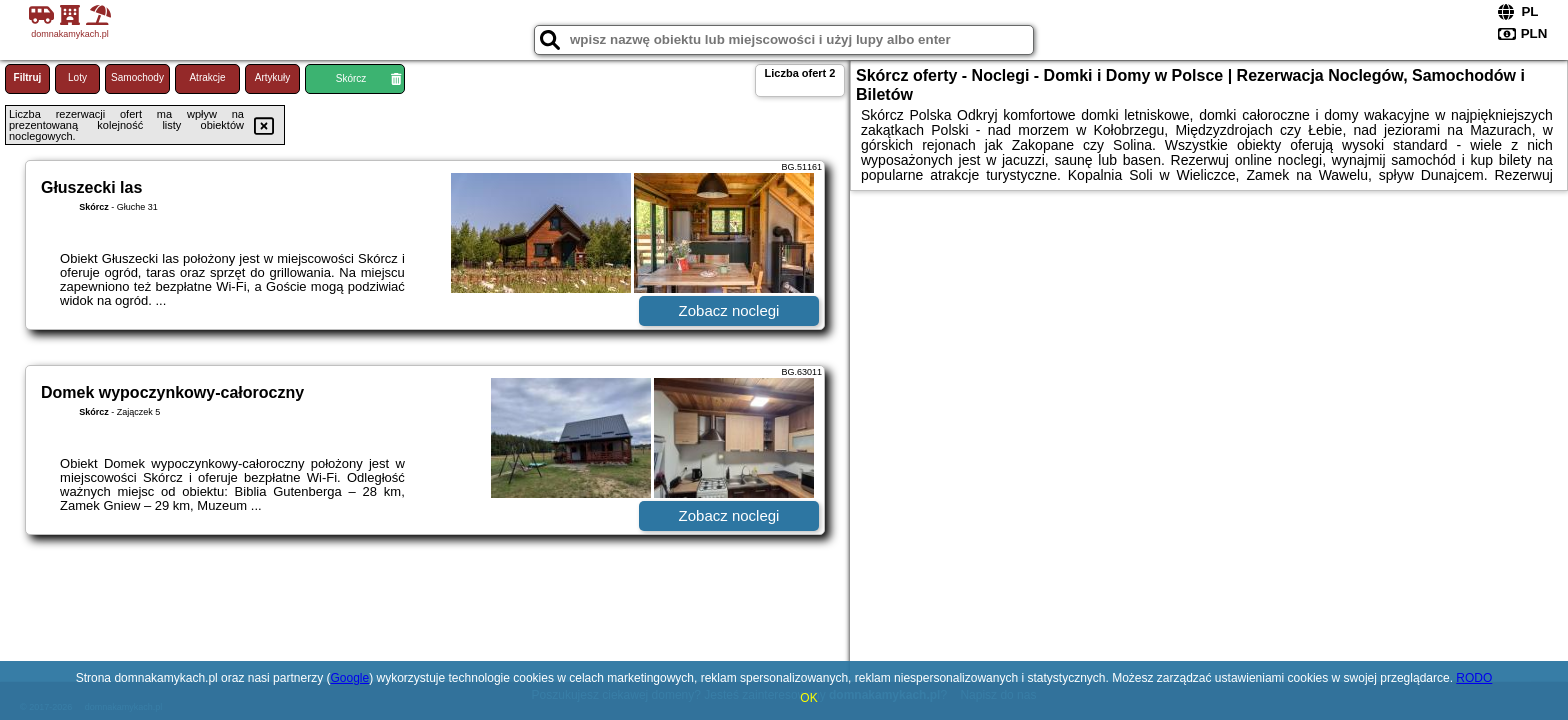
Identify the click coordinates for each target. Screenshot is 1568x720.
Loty (77, 77)
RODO (1474, 678)
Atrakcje (207, 77)
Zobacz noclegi (729, 310)
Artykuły (273, 77)
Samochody (137, 77)
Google (349, 678)
